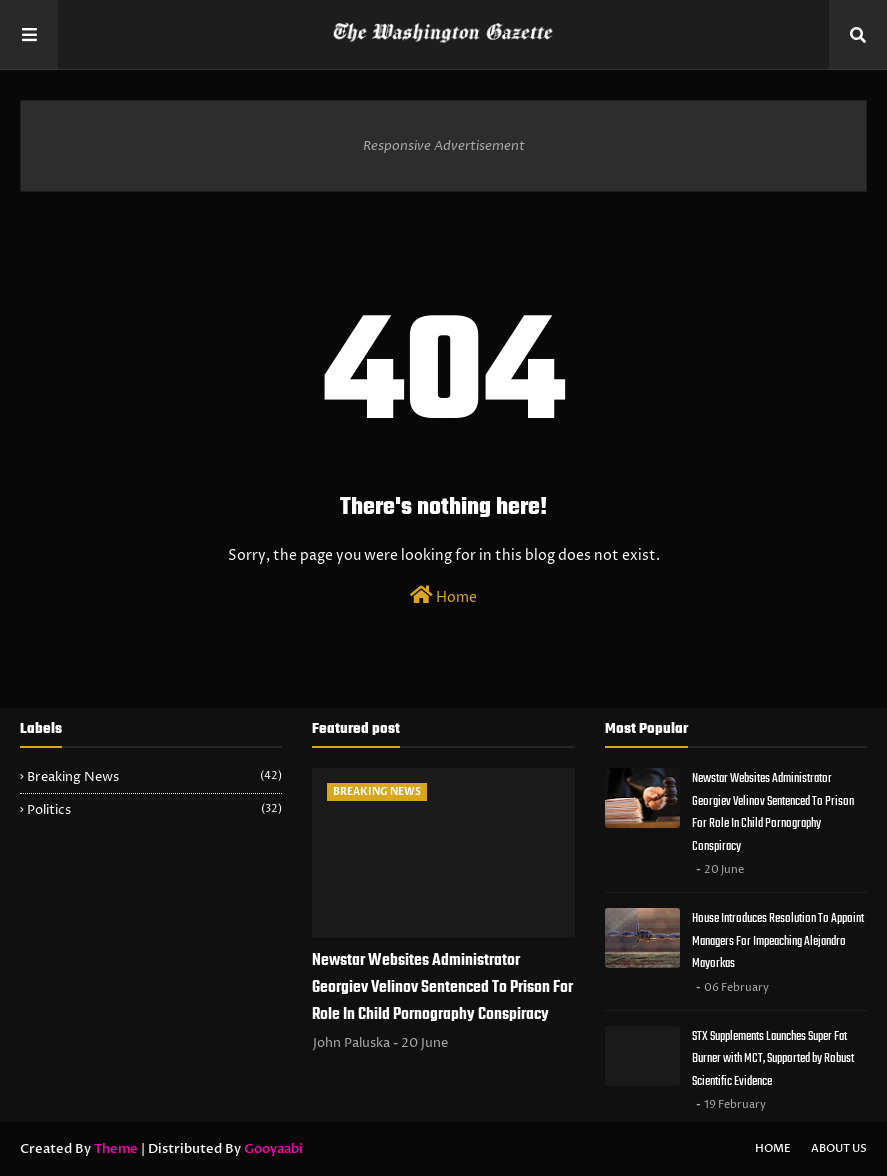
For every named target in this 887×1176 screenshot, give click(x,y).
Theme (116, 1149)
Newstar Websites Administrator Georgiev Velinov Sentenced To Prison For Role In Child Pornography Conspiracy (442, 988)
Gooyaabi (273, 1149)
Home (443, 596)
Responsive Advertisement (444, 146)
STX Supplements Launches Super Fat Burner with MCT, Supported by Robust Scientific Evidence (773, 1059)
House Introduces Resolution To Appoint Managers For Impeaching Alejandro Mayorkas (778, 941)
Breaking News (154, 777)
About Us (839, 1148)
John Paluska (351, 1043)
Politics (154, 810)
